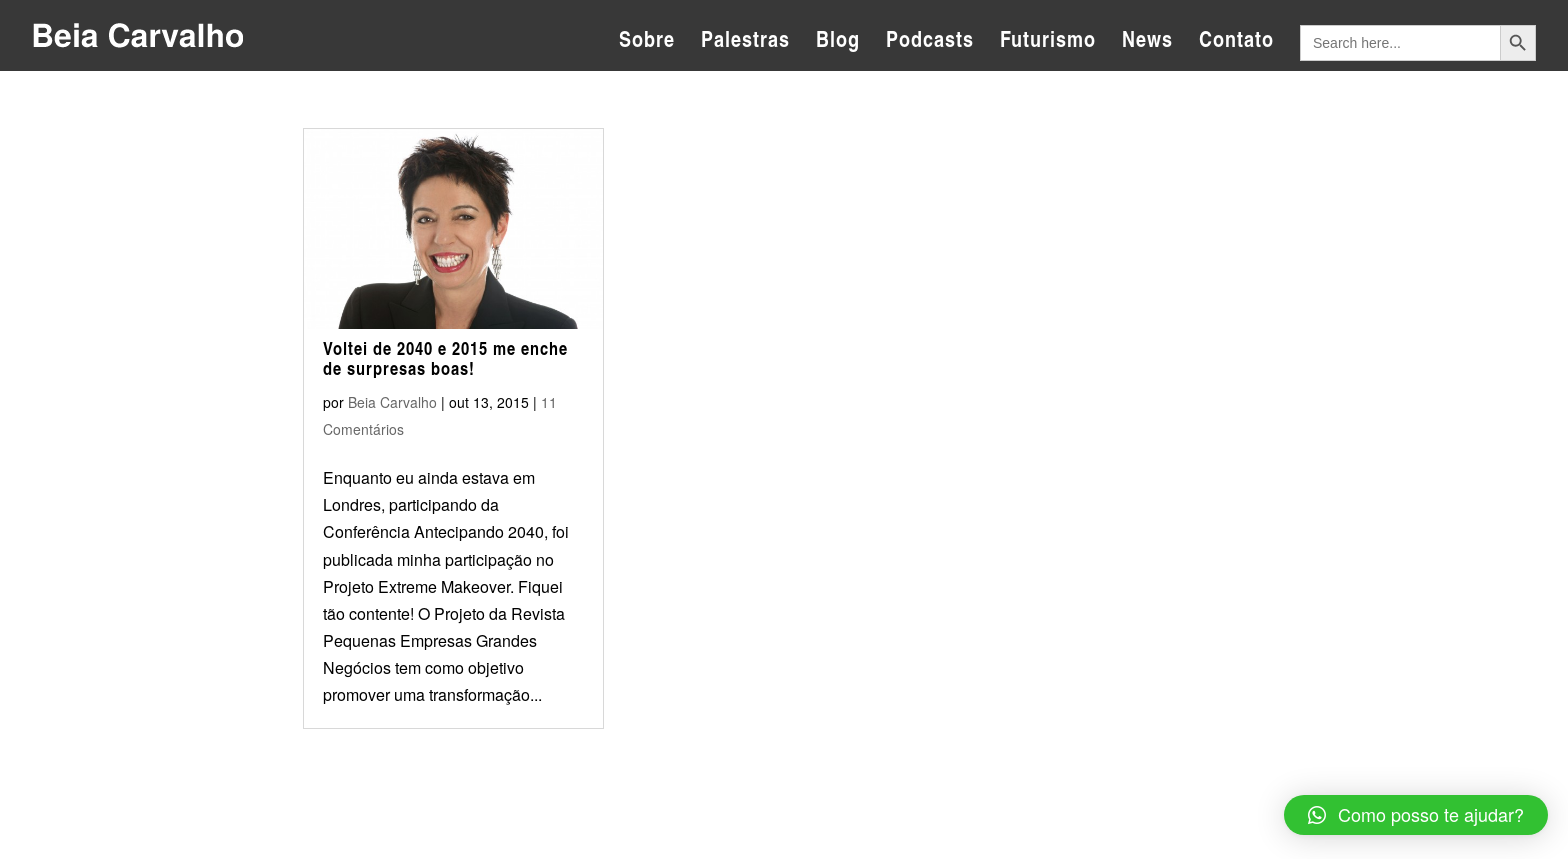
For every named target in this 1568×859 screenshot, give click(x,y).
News (1147, 43)
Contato (1236, 43)
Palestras (745, 43)
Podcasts (930, 43)
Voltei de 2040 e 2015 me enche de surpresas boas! (445, 358)
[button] (1416, 815)
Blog (838, 43)
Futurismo (1048, 43)
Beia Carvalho (392, 402)
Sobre (647, 43)
